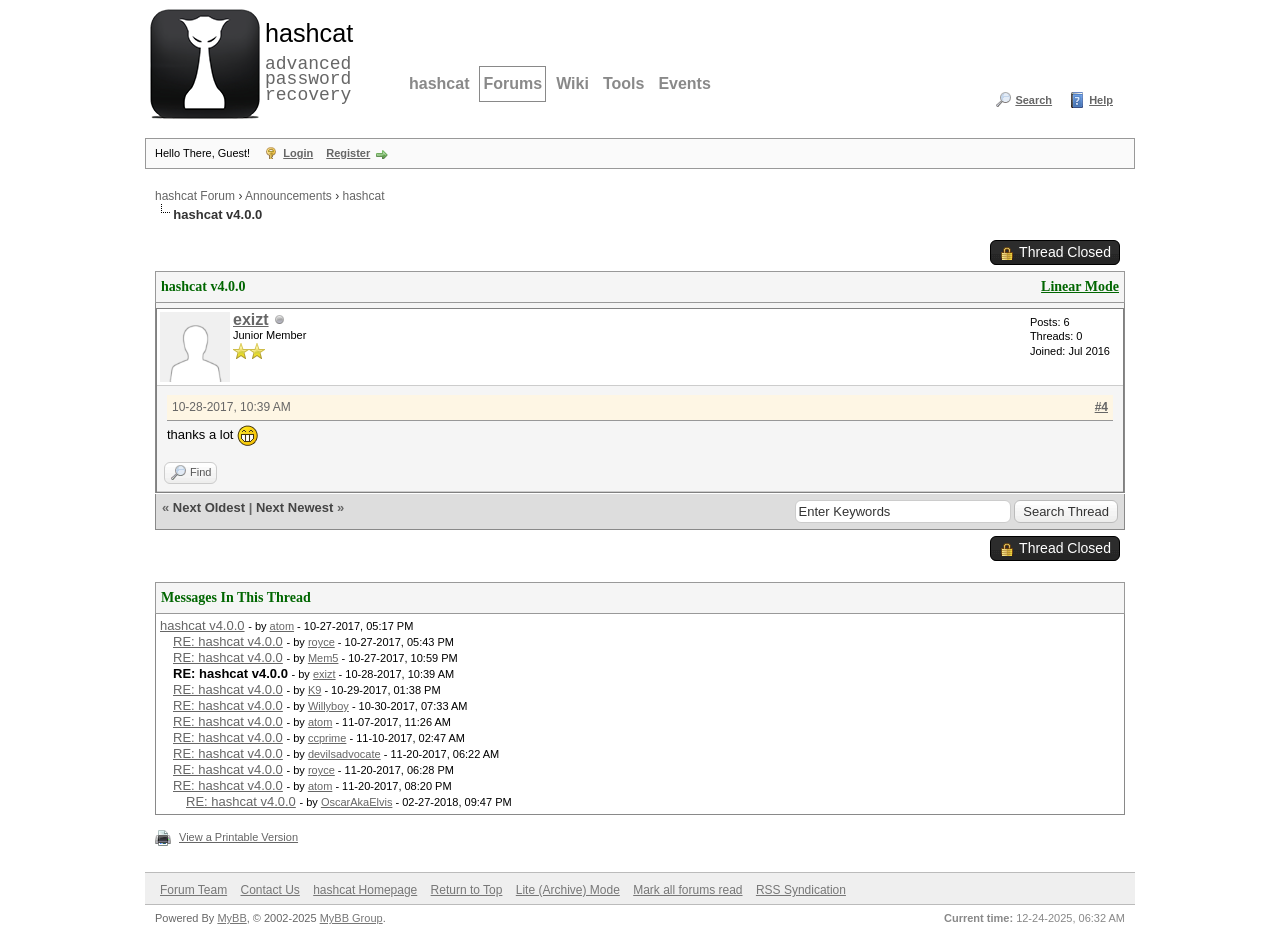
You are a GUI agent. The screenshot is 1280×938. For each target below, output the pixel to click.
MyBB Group (351, 918)
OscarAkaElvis (357, 802)
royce (321, 642)
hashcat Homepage (365, 890)
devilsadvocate (344, 754)
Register (348, 153)
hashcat (439, 83)
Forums (512, 83)
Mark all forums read (687, 890)
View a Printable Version (238, 837)
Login (298, 153)
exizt (251, 319)
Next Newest (294, 507)
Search (1033, 100)
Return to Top (467, 890)
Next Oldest (209, 507)
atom (282, 626)
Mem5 (323, 658)
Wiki (572, 83)
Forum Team (193, 890)
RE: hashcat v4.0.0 (228, 641)
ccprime (327, 738)
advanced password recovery (305, 61)
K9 (314, 690)
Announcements (288, 196)
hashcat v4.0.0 (202, 625)
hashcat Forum (195, 196)
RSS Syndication (801, 890)
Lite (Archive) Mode (568, 890)
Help (1101, 100)
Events (684, 83)
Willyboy (328, 706)
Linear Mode (1080, 286)
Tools (623, 83)
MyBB (231, 918)
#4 (1101, 407)
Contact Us (269, 890)
